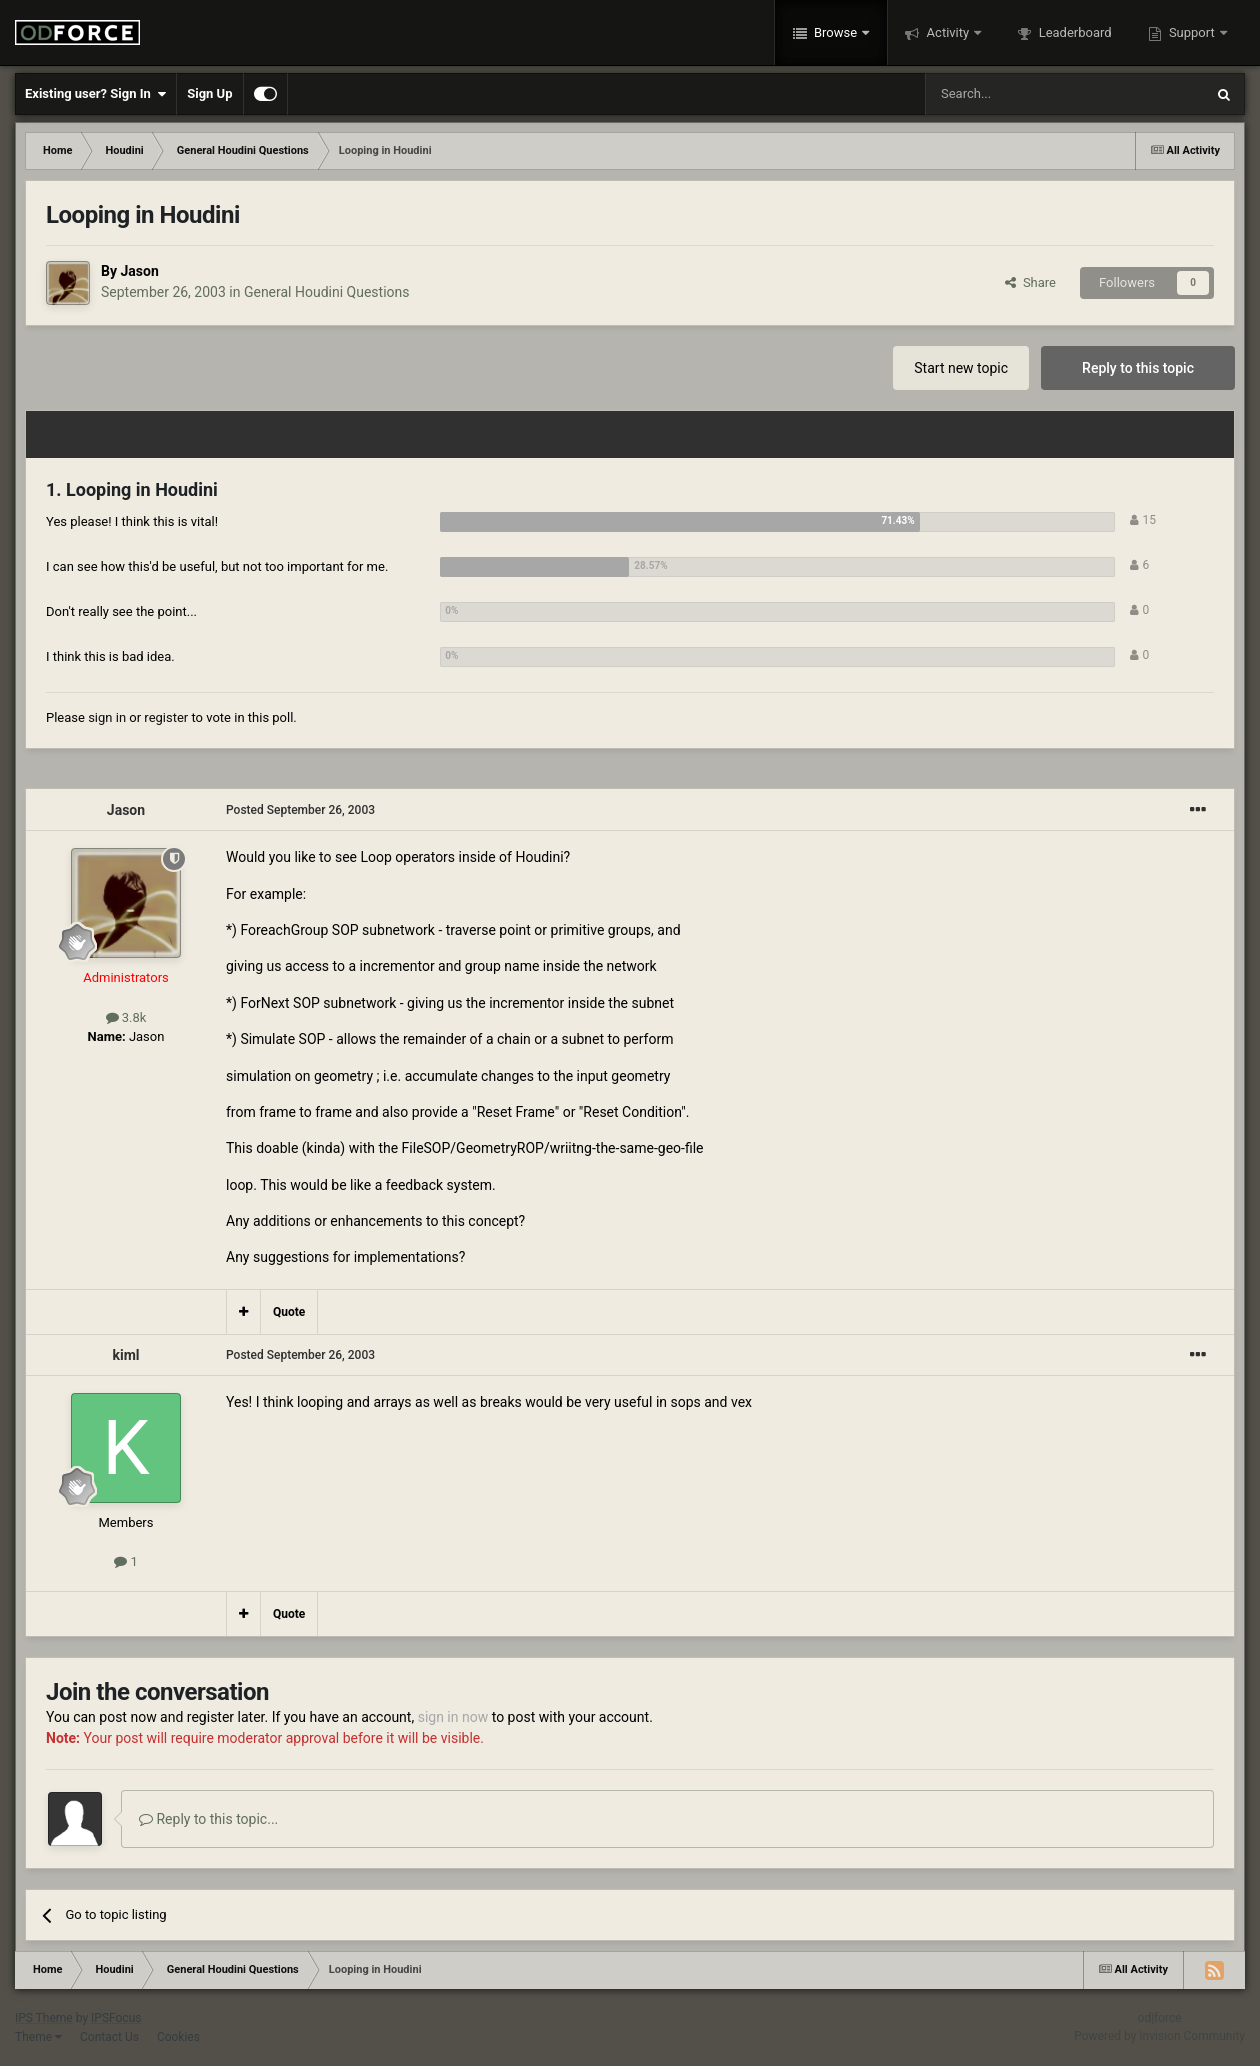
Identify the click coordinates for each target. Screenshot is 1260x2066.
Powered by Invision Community (1159, 2036)
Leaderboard (1073, 32)
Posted (300, 810)
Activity (947, 32)
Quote (289, 1312)
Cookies (178, 2037)
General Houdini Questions (327, 292)
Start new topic (961, 368)
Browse (836, 32)
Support (1192, 32)
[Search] (1017, 94)
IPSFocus (116, 2018)
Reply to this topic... (208, 1819)
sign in (107, 717)
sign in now (453, 1717)
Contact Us (109, 2037)
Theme (38, 2037)
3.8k (126, 1017)
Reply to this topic (1138, 368)
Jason (139, 271)
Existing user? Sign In (95, 94)
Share (1030, 282)
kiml (125, 1355)
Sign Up (209, 93)
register (166, 717)
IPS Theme (44, 2018)
